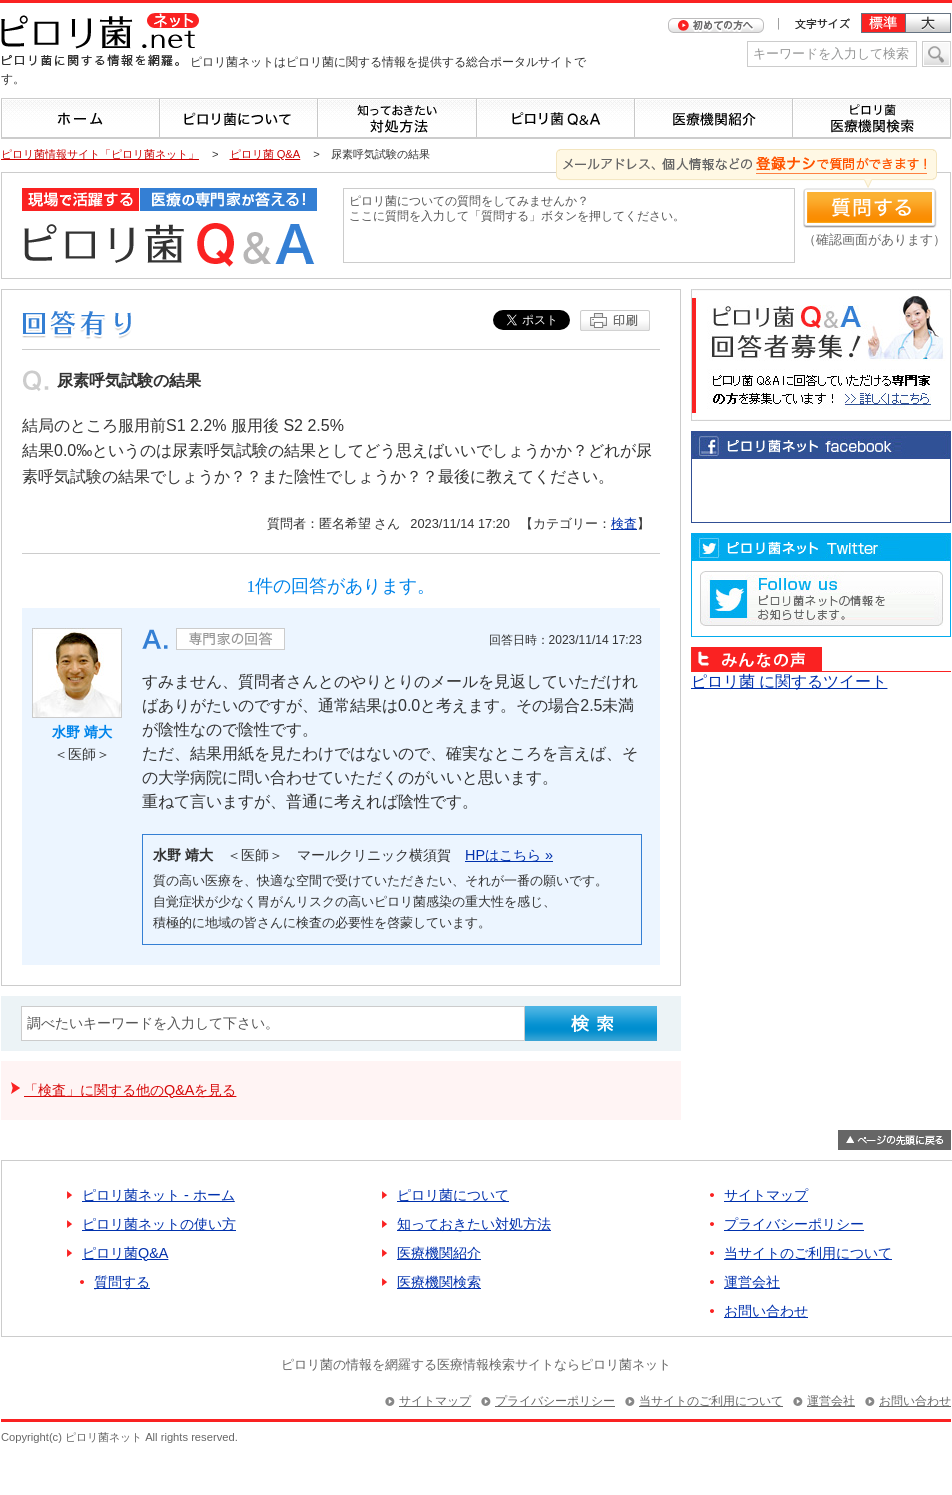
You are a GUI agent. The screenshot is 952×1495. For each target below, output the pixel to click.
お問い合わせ (766, 1311)
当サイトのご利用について (808, 1253)
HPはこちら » (509, 855)
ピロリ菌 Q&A (265, 154)
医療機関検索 (439, 1282)
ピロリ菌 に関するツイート (789, 681)
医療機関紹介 (439, 1253)
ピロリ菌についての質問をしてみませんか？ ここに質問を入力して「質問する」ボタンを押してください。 (569, 225)
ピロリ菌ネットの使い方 (159, 1224)
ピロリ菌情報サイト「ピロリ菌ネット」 (100, 154)
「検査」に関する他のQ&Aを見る (130, 1090)
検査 (624, 523)
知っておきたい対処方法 (474, 1224)
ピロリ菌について (453, 1195)
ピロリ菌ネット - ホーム (158, 1195)
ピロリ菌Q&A (125, 1253)
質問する (122, 1282)
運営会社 (752, 1282)
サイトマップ (766, 1195)
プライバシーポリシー (794, 1224)
